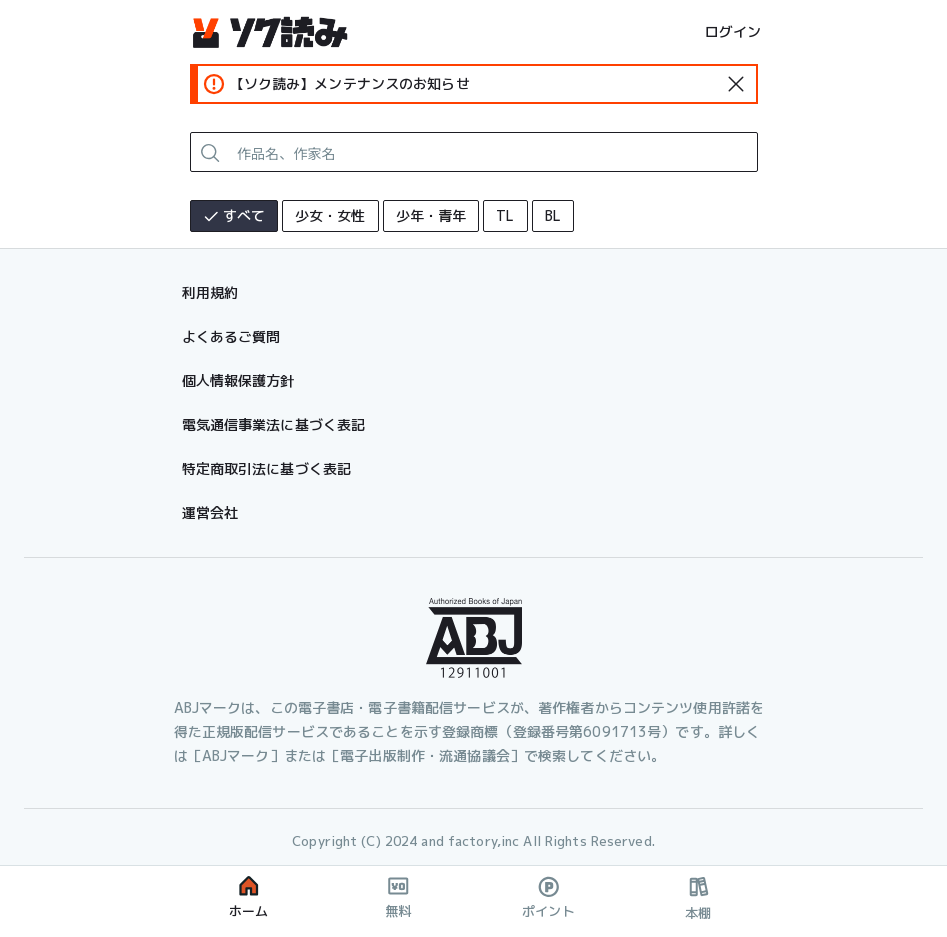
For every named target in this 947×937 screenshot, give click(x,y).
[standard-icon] (736, 84)
